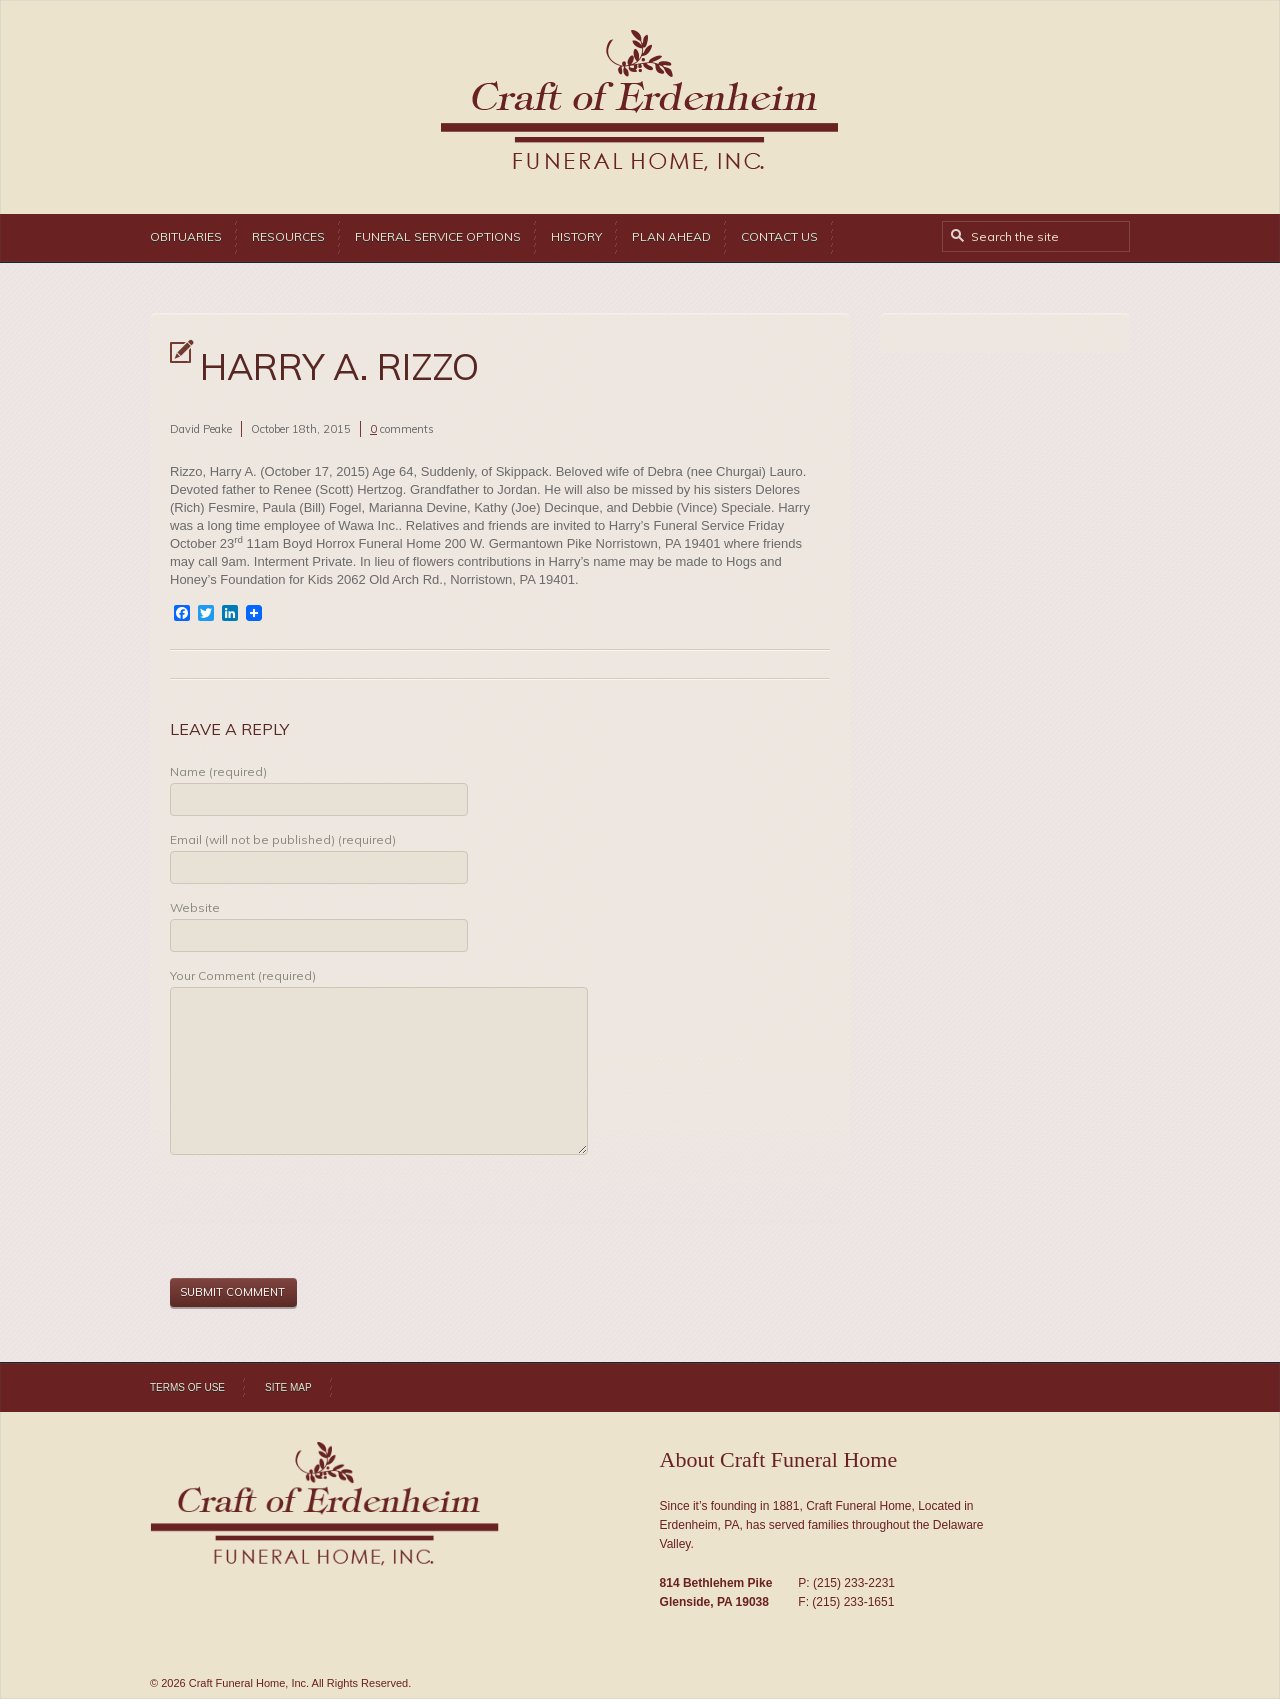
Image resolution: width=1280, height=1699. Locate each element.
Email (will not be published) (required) (283, 839)
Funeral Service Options (438, 236)
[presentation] (322, 1219)
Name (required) (218, 771)
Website (195, 907)
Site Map (288, 1387)
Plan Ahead (671, 236)
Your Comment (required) (243, 975)
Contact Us (779, 236)
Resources (288, 236)
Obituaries (186, 236)
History (576, 236)
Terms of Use (187, 1387)
